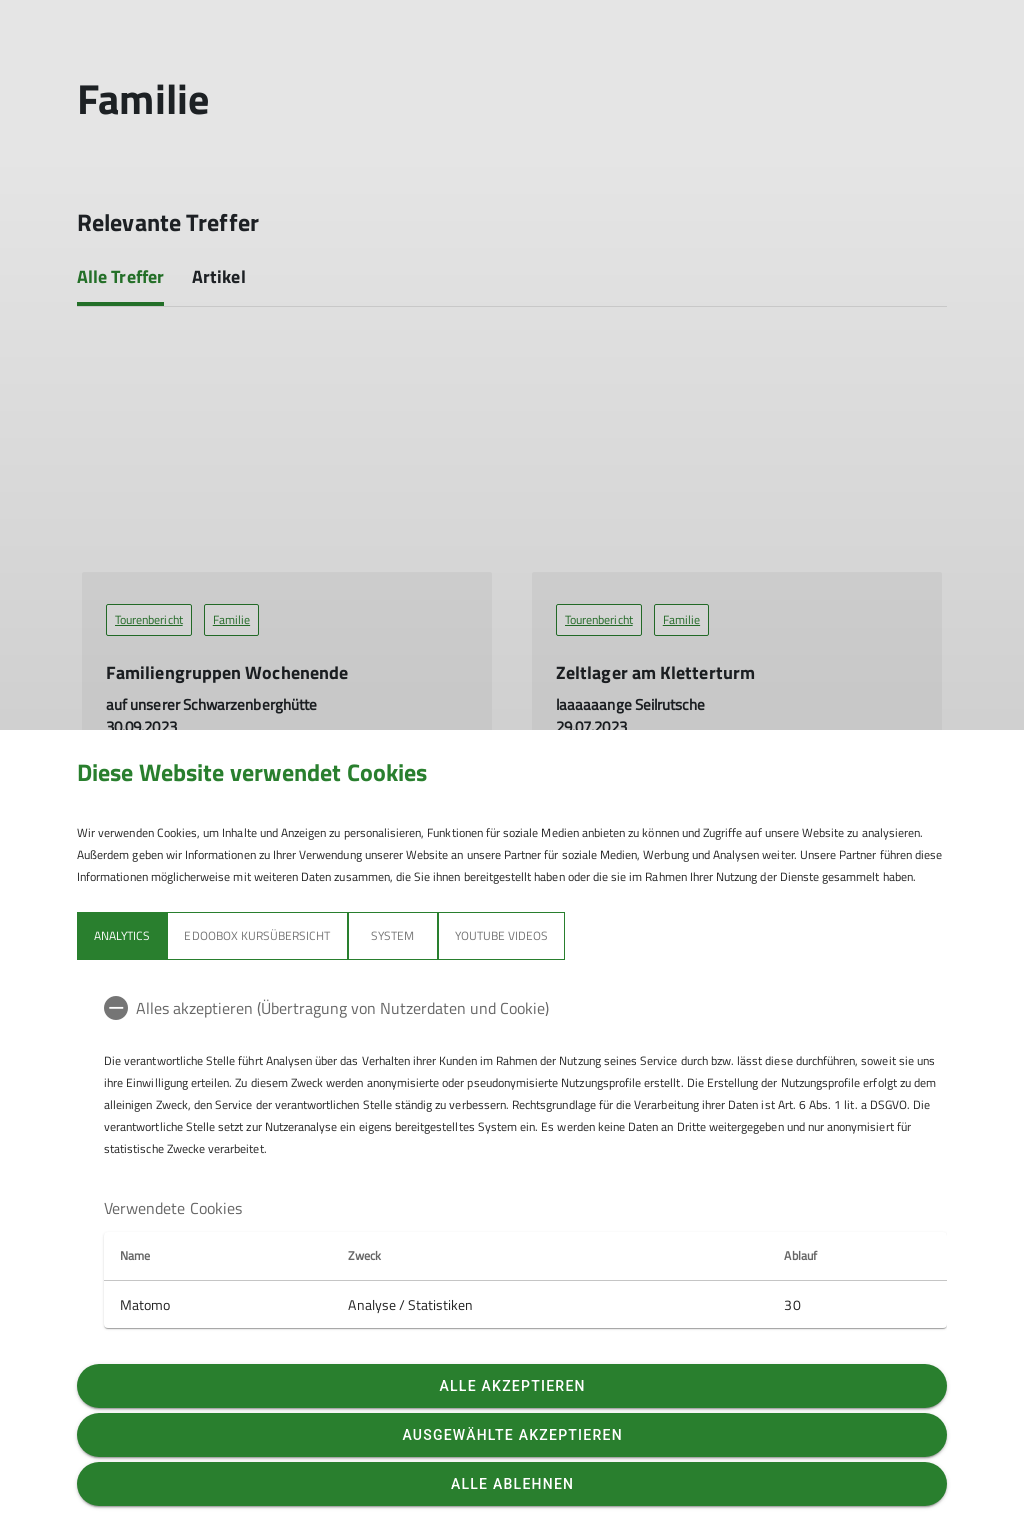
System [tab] (392, 935)
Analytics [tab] (122, 935)
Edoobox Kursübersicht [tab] (257, 935)
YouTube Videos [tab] (502, 935)
